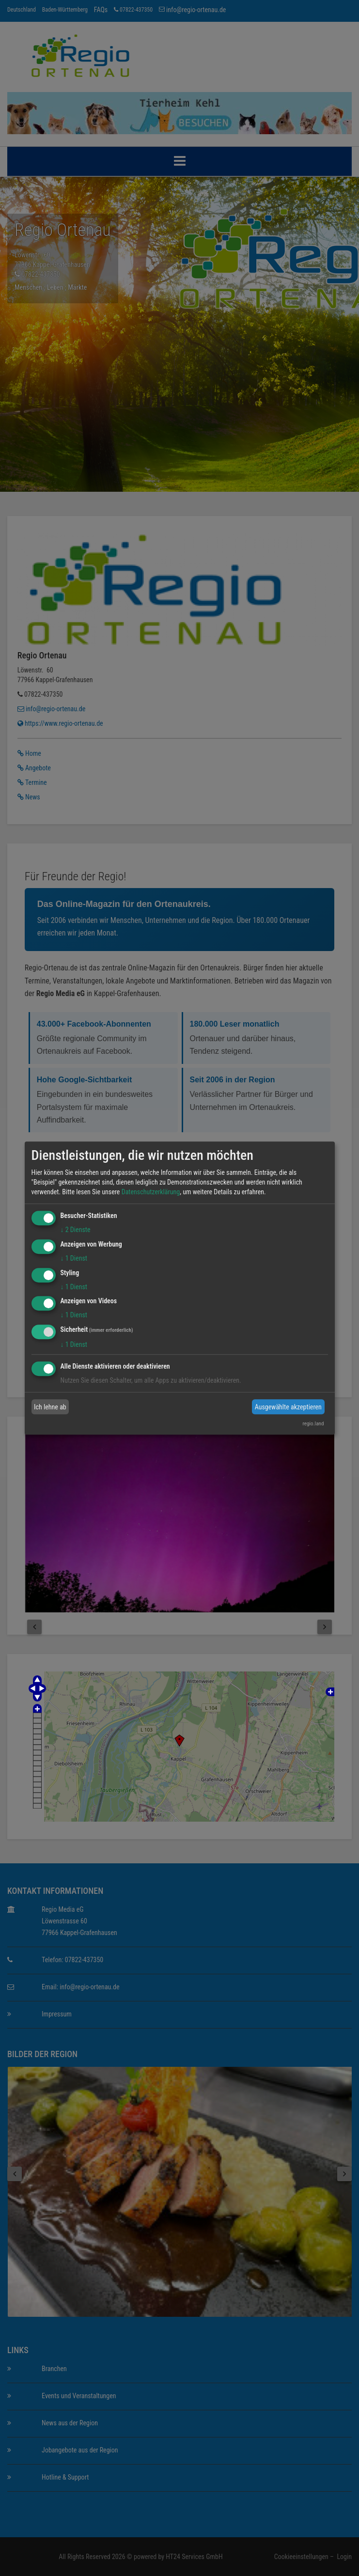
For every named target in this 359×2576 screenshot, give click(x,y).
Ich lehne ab (50, 1407)
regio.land (313, 1424)
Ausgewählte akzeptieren (288, 1407)
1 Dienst (74, 1258)
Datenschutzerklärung (151, 1192)
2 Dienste (76, 1229)
